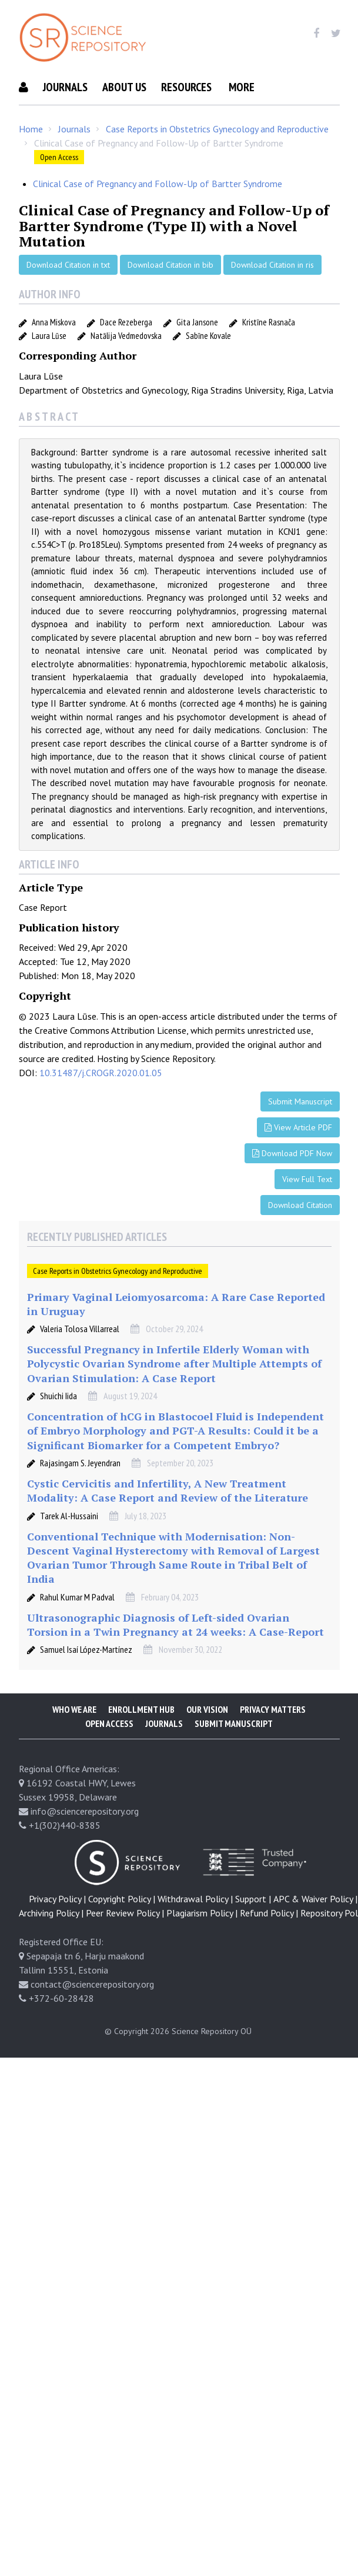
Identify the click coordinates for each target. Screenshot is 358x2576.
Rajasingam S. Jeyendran (80, 1492)
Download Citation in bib (170, 294)
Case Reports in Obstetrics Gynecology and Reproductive (217, 158)
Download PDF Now (292, 1182)
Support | (253, 1928)
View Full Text (307, 1208)
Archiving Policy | (51, 1942)
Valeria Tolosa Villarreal (79, 1358)
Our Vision (207, 1739)
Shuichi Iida (58, 1425)
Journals (65, 87)
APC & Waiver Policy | (315, 1928)
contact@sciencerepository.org (92, 2013)
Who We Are (74, 1739)
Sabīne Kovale (208, 365)
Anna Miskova (54, 351)
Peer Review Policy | (125, 1942)
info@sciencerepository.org (85, 1840)
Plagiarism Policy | (201, 1942)
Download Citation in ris (272, 294)
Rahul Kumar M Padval (77, 1626)
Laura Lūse (49, 365)
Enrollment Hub (141, 1739)
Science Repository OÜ (212, 2060)
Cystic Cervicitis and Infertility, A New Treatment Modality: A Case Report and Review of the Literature (167, 1520)
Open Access (59, 186)
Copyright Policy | (121, 1928)
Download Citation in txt (68, 294)
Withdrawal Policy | (195, 1928)
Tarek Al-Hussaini (69, 1545)
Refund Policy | (269, 1942)
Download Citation (300, 1234)
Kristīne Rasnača (268, 351)
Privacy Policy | (57, 1928)
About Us (124, 87)
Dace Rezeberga (126, 351)
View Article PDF (298, 1156)
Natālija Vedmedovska (126, 365)
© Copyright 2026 (137, 2060)
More (32, 116)
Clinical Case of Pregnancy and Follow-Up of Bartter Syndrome (157, 213)
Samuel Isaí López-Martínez (86, 1679)
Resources (186, 87)
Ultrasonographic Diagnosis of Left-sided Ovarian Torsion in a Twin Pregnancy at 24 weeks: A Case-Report (175, 1654)
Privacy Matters (273, 1739)
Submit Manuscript (273, 87)
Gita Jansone (197, 351)
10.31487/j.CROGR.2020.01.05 (100, 1102)
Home (31, 158)
